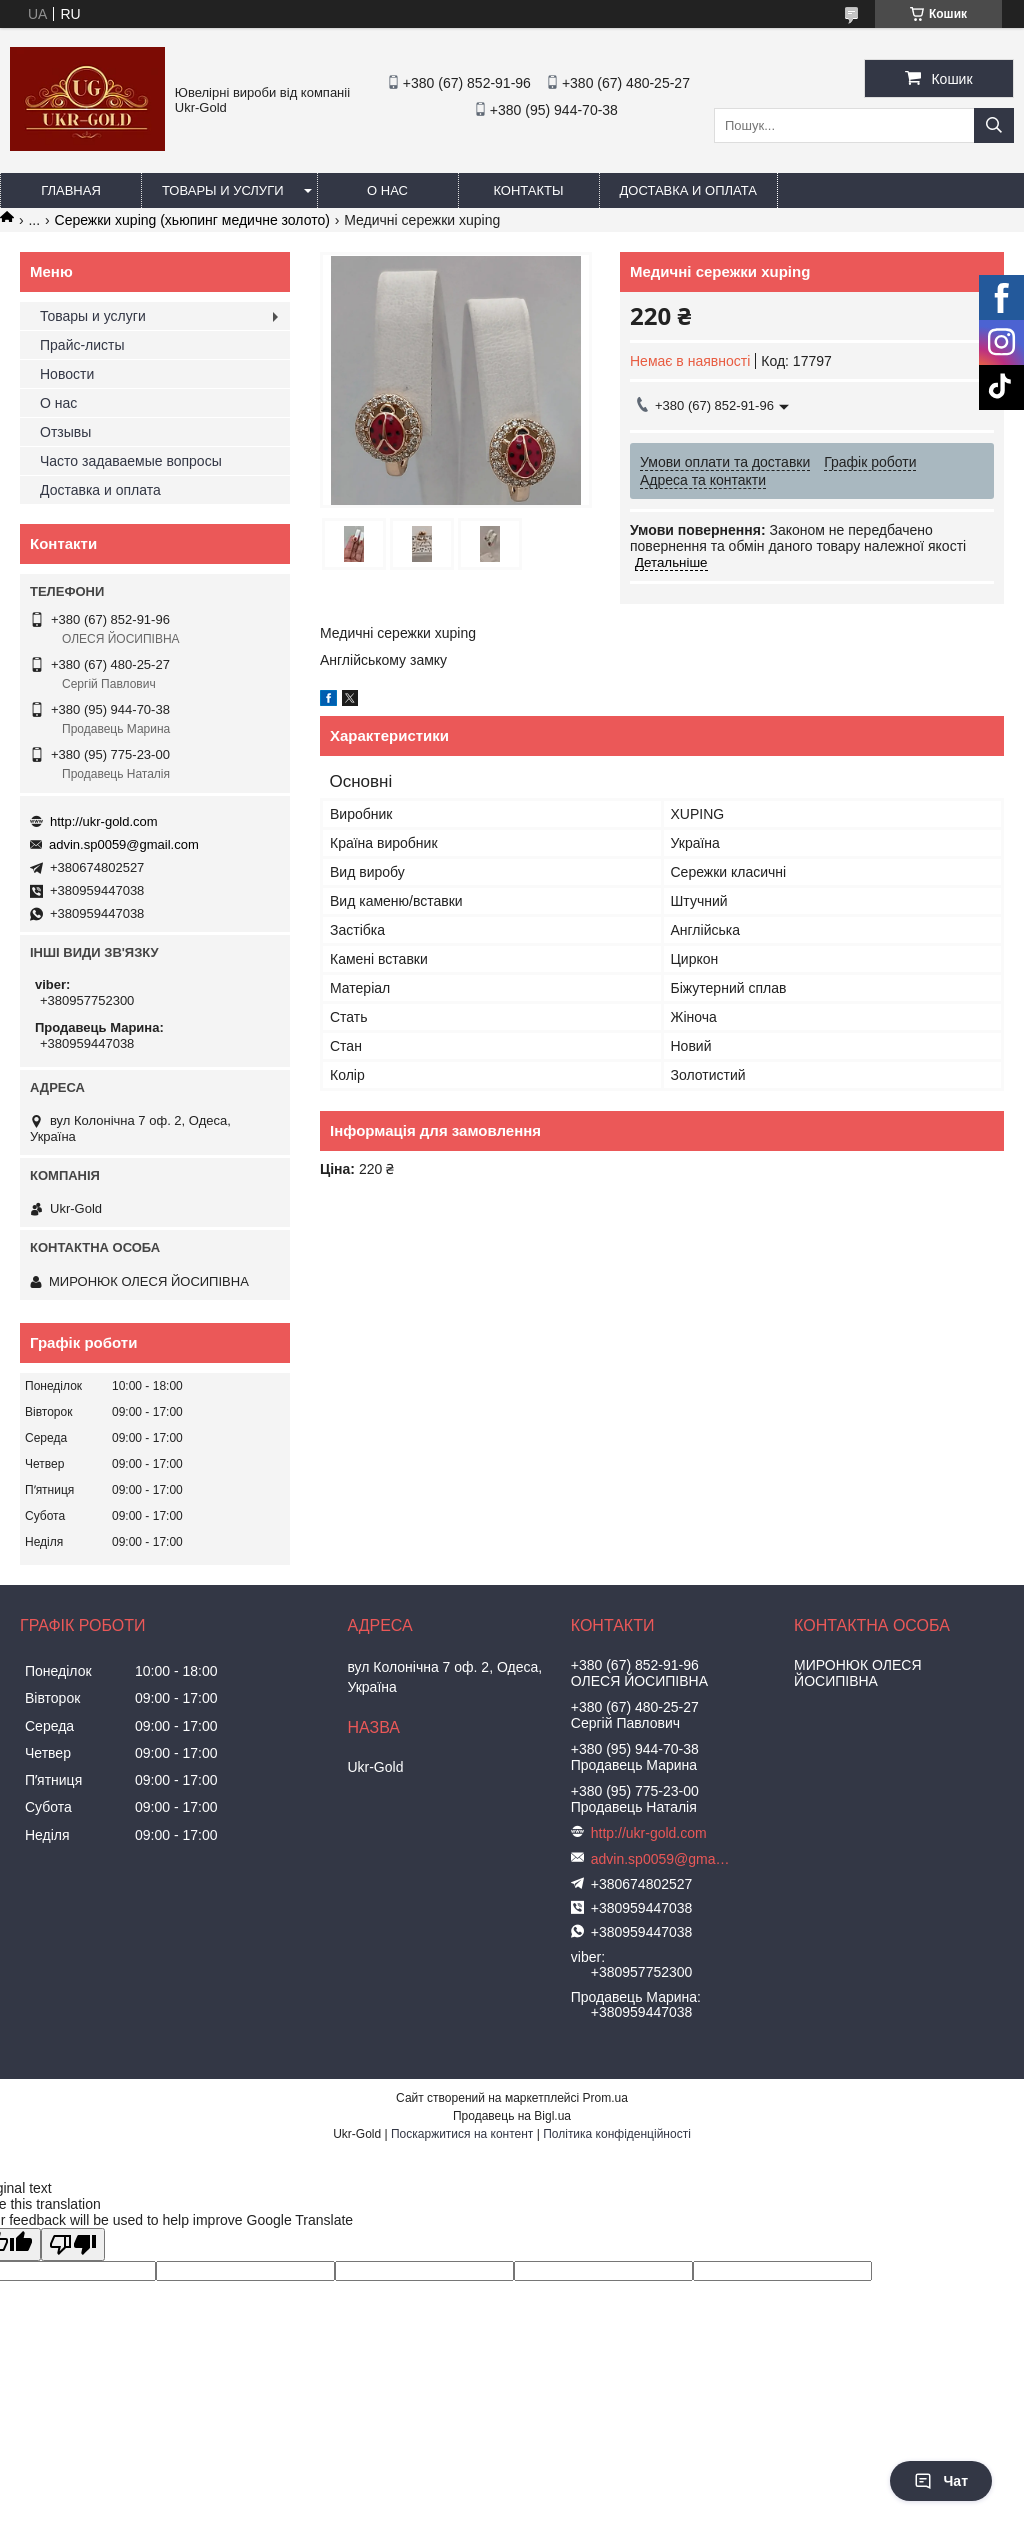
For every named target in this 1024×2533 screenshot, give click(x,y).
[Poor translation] (73, 2244)
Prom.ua (605, 2098)
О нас (387, 190)
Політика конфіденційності (617, 2134)
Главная (71, 190)
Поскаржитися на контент (462, 2134)
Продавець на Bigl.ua (512, 2116)
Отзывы (65, 432)
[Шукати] (994, 125)
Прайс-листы (82, 345)
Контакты (528, 190)
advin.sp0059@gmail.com (124, 844)
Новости (67, 374)
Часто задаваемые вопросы (131, 461)
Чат (941, 2481)
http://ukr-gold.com (104, 821)
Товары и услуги (223, 190)
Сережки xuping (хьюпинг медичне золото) (192, 220)
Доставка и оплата (688, 190)
